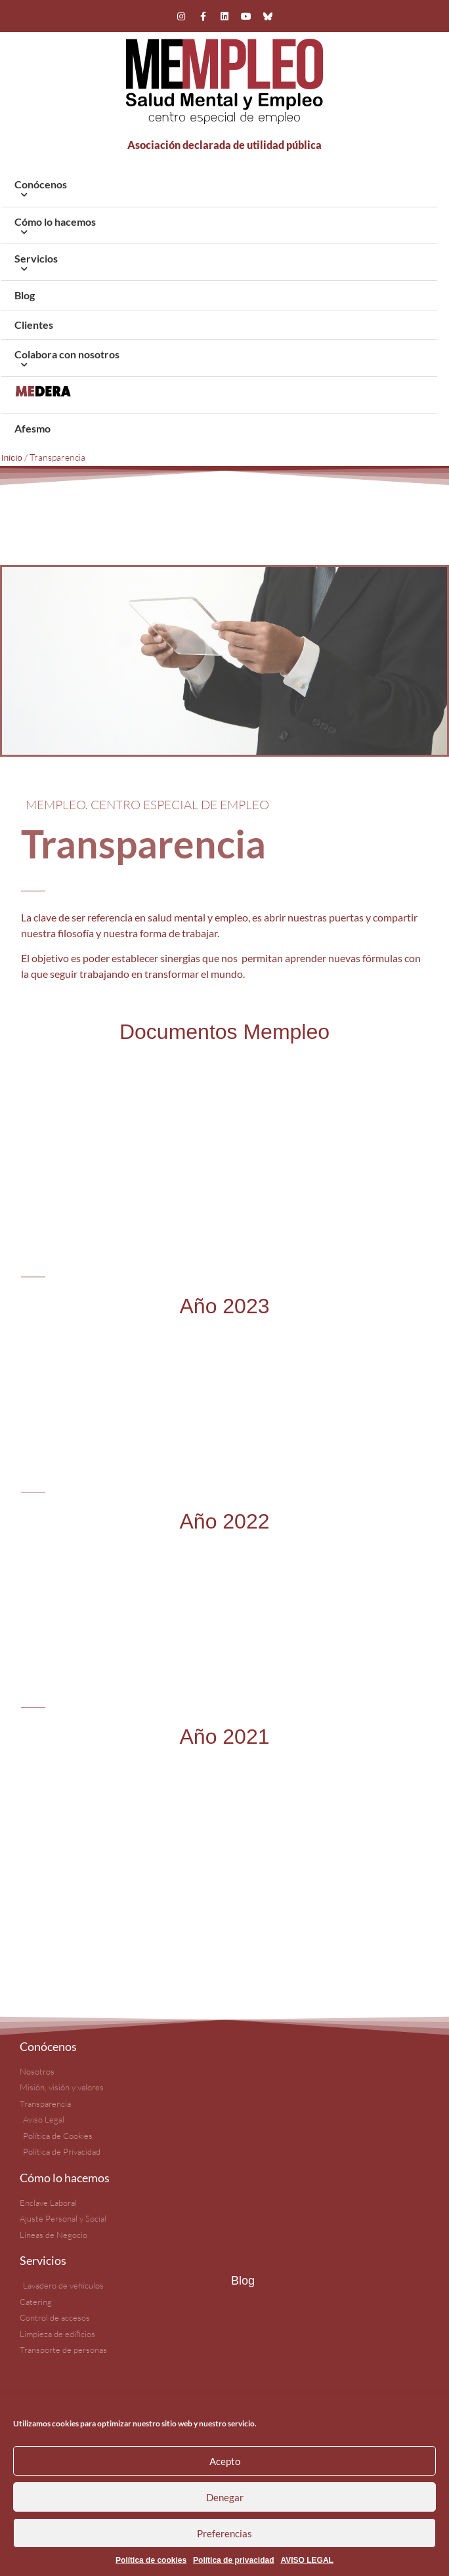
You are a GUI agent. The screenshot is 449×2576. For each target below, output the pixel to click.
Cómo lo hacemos (219, 228)
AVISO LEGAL (306, 2560)
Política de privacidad (233, 2560)
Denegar (225, 2497)
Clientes (33, 324)
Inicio (11, 458)
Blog (24, 295)
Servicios (219, 265)
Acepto (224, 2461)
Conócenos (219, 191)
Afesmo (32, 428)
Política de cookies (151, 2560)
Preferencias (224, 2533)
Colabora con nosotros (219, 361)
